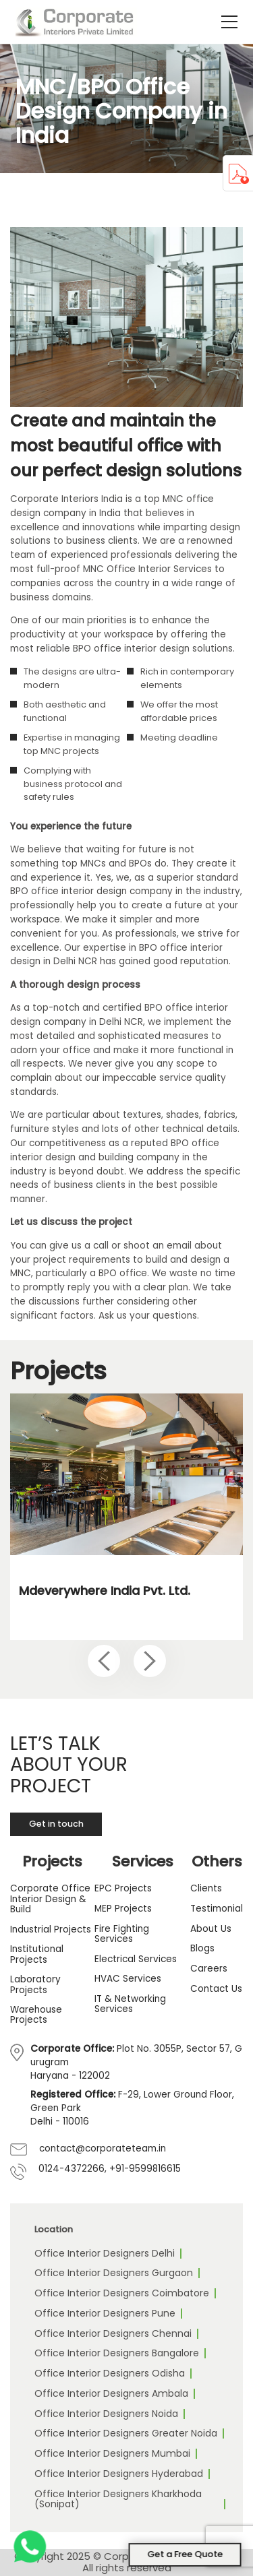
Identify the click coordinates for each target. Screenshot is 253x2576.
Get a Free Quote (185, 2554)
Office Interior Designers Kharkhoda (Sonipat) (118, 2499)
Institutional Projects (36, 1954)
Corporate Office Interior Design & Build (50, 1898)
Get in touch (56, 1823)
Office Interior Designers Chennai (113, 2333)
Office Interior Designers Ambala (111, 2393)
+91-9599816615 (145, 2168)
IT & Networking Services (130, 2004)
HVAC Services (127, 1979)
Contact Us (216, 1989)
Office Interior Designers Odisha (109, 2373)
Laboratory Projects (35, 1984)
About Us (210, 1929)
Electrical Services (135, 1959)
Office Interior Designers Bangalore (116, 2353)
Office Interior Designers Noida (106, 2413)
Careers (208, 1969)
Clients (206, 1888)
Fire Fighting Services (121, 1934)
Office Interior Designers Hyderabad (118, 2473)
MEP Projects (123, 1909)
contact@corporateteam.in (102, 2148)
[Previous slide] (104, 1661)
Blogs (202, 1948)
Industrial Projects (50, 1929)
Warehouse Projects (36, 2015)
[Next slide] (150, 1661)
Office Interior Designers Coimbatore (121, 2293)
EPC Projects (123, 1888)
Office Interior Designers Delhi (104, 2253)
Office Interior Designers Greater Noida (125, 2433)
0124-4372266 (71, 2168)
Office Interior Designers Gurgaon (113, 2273)
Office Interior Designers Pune (104, 2313)
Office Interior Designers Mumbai (112, 2453)
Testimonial (216, 1909)
